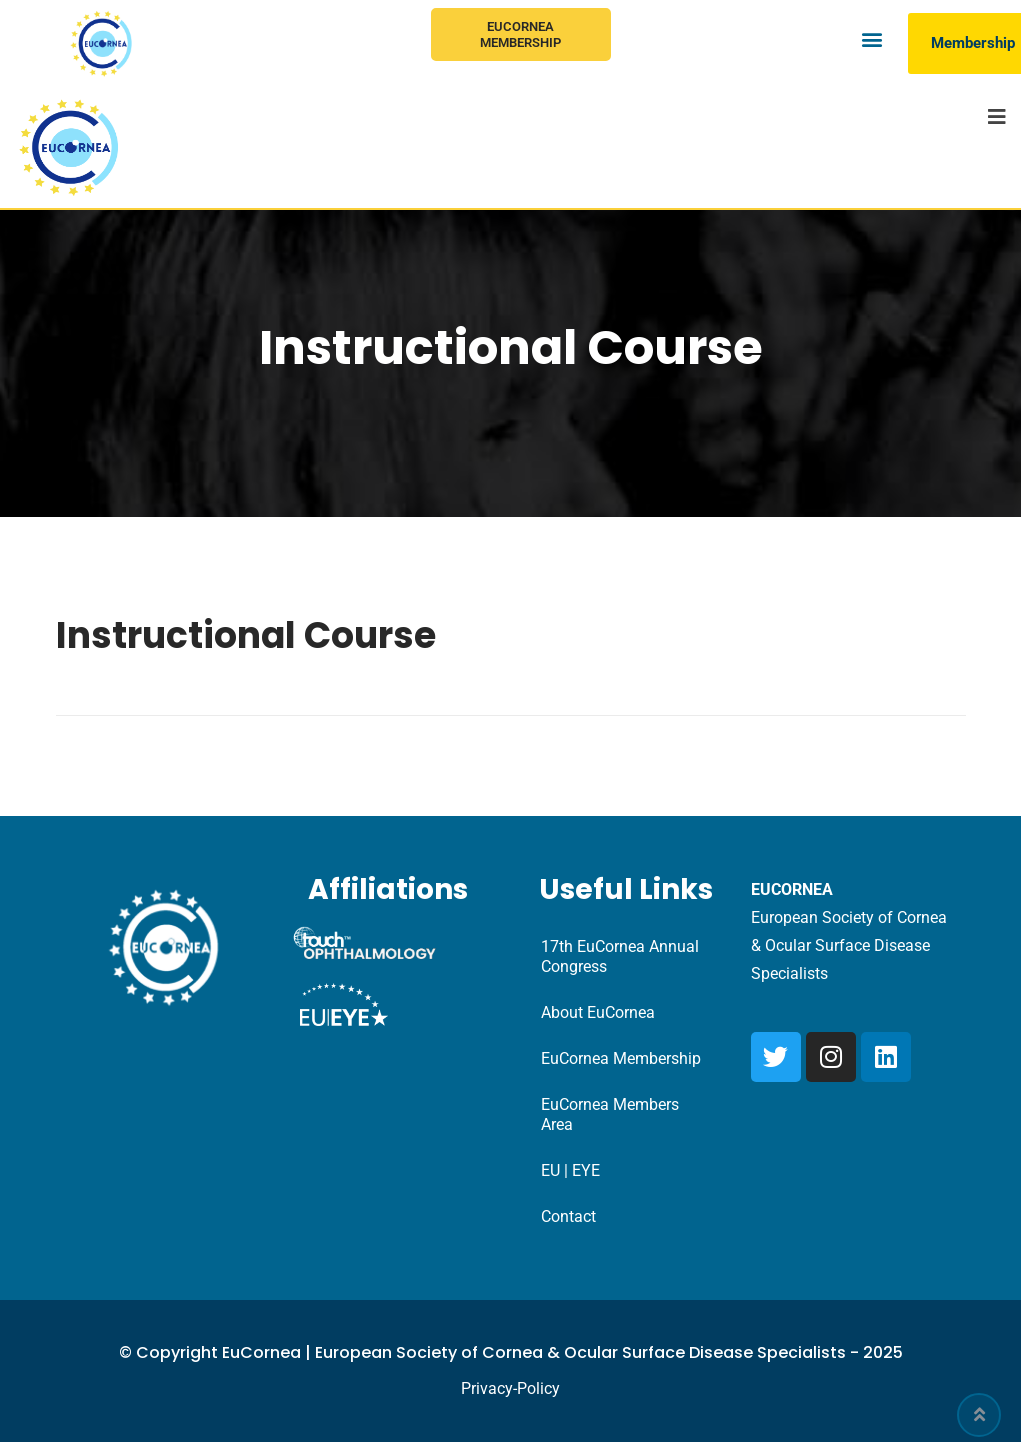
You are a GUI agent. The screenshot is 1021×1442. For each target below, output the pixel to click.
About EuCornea (598, 1012)
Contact (568, 1216)
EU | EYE (570, 1170)
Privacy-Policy (510, 1388)
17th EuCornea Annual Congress (620, 956)
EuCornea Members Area (610, 1114)
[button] (871, 38)
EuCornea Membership (520, 34)
